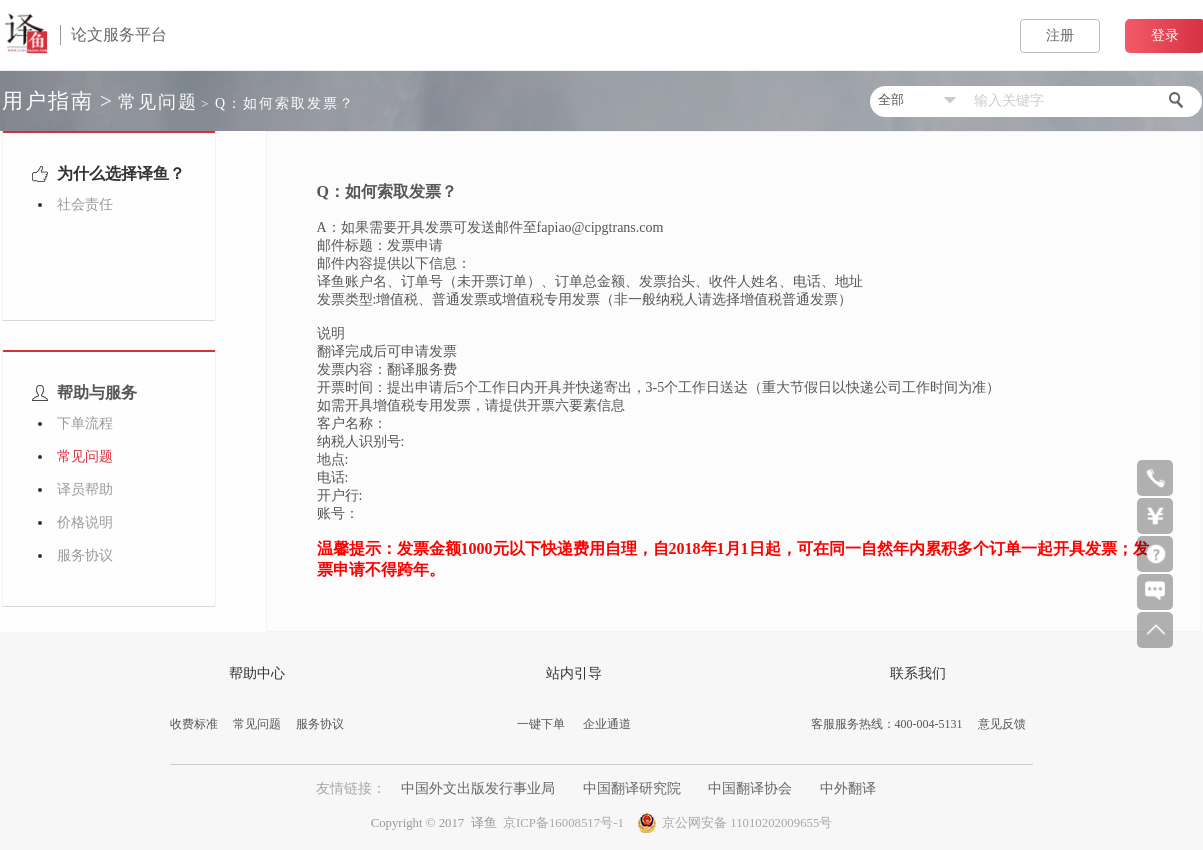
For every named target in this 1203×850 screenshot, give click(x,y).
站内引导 (574, 673)
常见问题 (158, 102)
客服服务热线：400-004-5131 (887, 724)
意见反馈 (1002, 724)
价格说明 (85, 522)
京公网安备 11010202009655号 (734, 820)
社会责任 (85, 204)
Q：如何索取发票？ (285, 103)
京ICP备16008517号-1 (563, 823)
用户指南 (48, 101)
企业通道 (607, 724)
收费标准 (194, 724)
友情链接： (353, 788)
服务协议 (85, 555)
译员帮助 (85, 489)
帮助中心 (257, 673)
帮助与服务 (82, 392)
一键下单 (541, 724)
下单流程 (85, 423)
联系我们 (918, 673)
